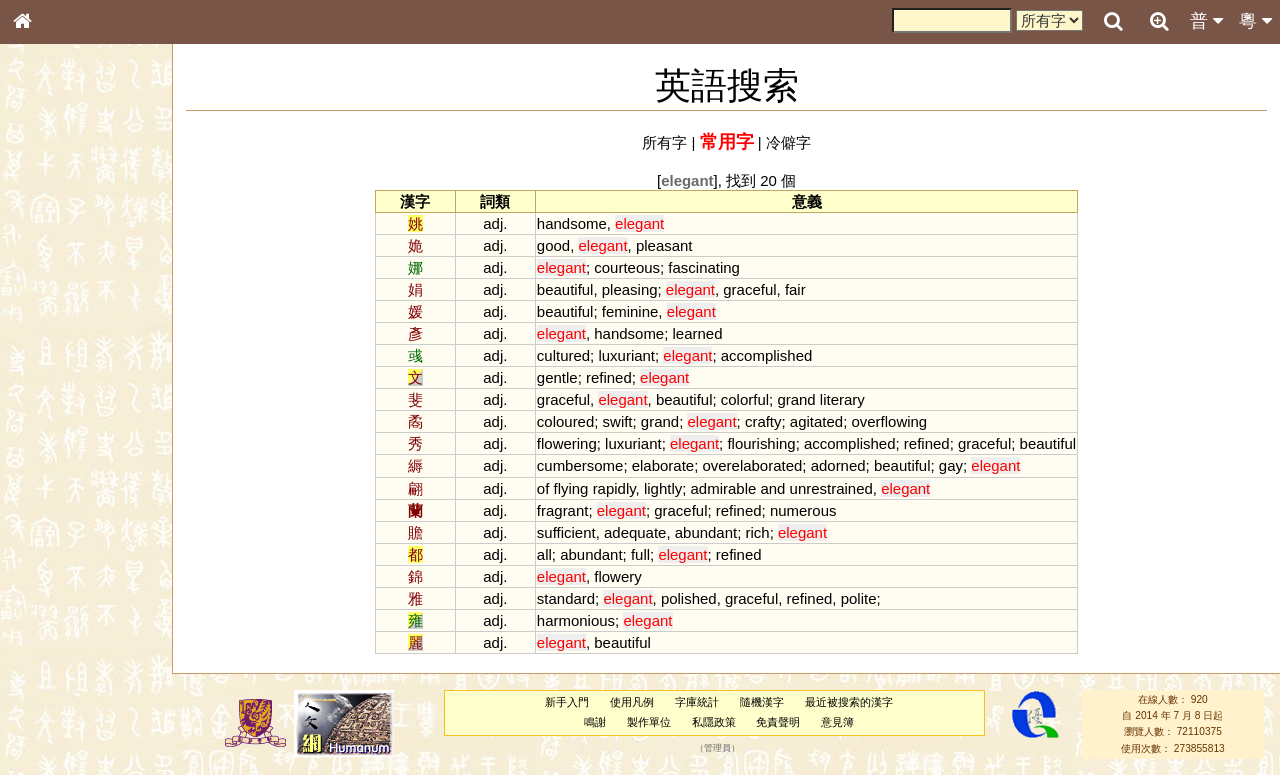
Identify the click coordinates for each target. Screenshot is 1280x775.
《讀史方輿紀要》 (73, 633)
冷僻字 (788, 142)
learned (698, 333)
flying (571, 488)
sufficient (566, 532)
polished (689, 598)
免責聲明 (778, 722)
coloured (565, 421)
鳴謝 (595, 722)
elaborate (663, 465)
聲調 (95, 526)
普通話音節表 (61, 544)
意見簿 (837, 722)
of (543, 488)
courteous (627, 267)
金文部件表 (55, 322)
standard (566, 598)
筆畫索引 (49, 285)
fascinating (704, 267)
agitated (816, 421)
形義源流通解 (61, 340)
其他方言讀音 (61, 562)
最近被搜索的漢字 (849, 702)
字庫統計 (697, 702)
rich (758, 532)
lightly (663, 488)
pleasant (664, 245)
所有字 (664, 142)
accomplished (767, 355)
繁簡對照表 (55, 669)
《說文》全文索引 (73, 615)
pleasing (630, 289)
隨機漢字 (762, 702)
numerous (803, 510)
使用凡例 (632, 702)
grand (796, 399)
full (640, 554)
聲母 (40, 526)
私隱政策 (714, 722)
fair (795, 289)
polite (859, 598)
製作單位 (649, 722)
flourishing (761, 443)
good (553, 245)
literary (842, 399)
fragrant (563, 510)
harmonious (576, 620)
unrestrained (831, 488)
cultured (563, 355)
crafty (763, 421)
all (544, 554)
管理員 (717, 748)
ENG (88, 220)
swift (618, 421)
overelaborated (752, 465)
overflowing (889, 421)
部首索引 (49, 267)
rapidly (614, 488)
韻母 (68, 526)
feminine (630, 311)
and (772, 488)
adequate (635, 532)
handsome (572, 223)
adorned (838, 465)
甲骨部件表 (55, 303)
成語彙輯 (49, 651)
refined (609, 377)
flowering (567, 443)
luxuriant (626, 355)
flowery (617, 576)
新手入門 (567, 702)
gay (951, 465)
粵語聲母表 (55, 410)
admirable (724, 488)
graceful (749, 289)
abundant (706, 532)
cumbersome (580, 465)
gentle (557, 377)
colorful (745, 399)
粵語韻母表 (55, 429)
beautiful (565, 289)
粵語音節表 (55, 392)
